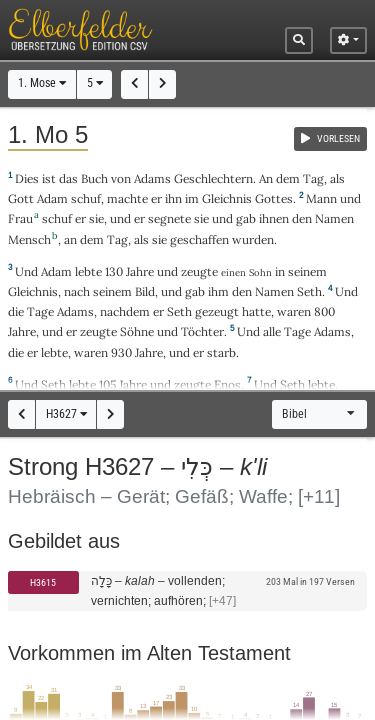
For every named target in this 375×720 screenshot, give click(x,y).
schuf (86, 198)
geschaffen (199, 239)
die (16, 352)
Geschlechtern (213, 178)
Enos (227, 384)
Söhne (137, 331)
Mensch (29, 239)
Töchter (202, 331)
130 (114, 271)
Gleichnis (227, 198)
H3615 (43, 582)
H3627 (66, 414)
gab (246, 218)
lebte (88, 271)
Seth (309, 291)
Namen (334, 218)
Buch (94, 178)
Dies (27, 178)
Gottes (274, 198)
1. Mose (42, 83)
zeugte (199, 271)
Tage (40, 311)
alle (272, 331)
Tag (313, 178)
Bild (145, 291)
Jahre (140, 271)
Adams (152, 178)
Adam (52, 198)
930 (121, 352)
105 (107, 384)
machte (127, 198)
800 (324, 311)
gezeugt (217, 311)
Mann (321, 198)
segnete (169, 218)
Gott (21, 198)
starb (221, 352)
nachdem (125, 311)
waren (294, 311)
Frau (20, 218)
